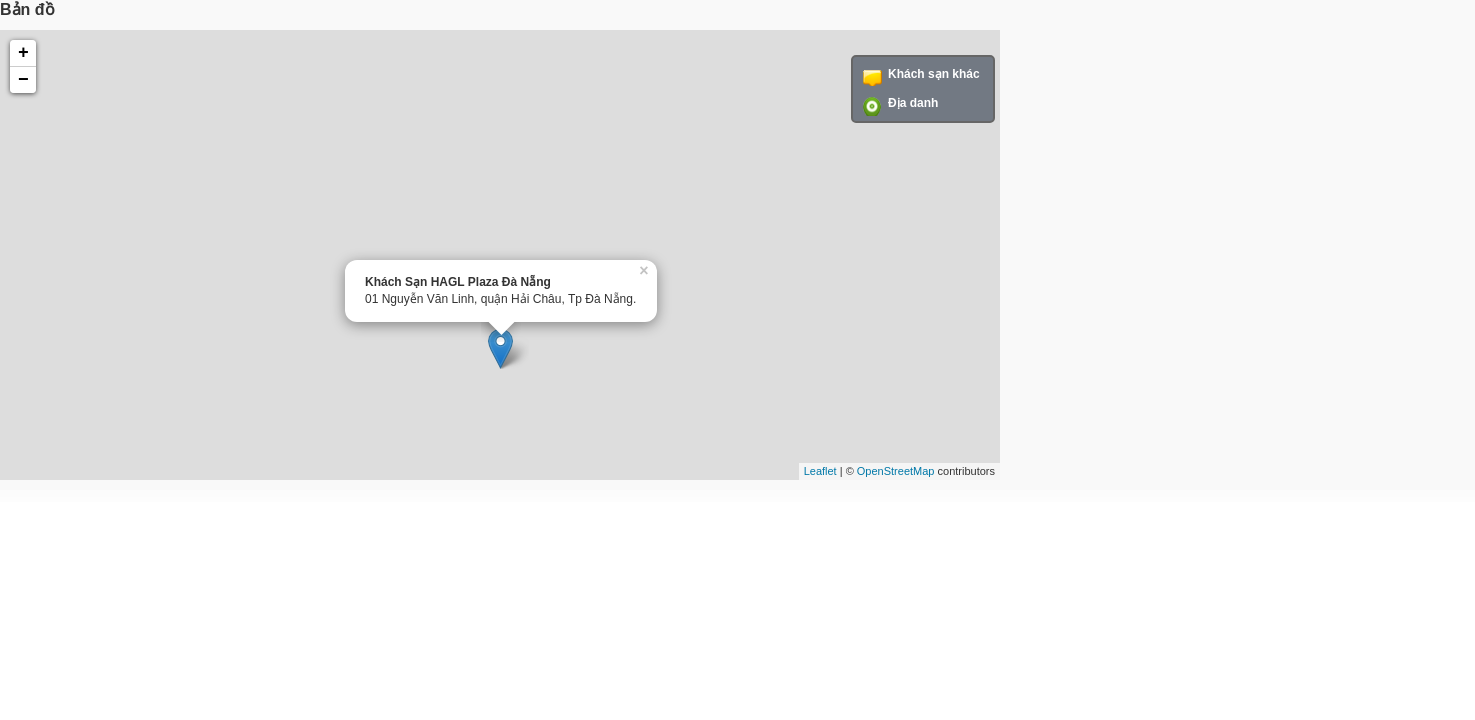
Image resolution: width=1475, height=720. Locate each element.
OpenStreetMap (896, 471)
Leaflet (820, 471)
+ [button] (23, 53)
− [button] (23, 80)
